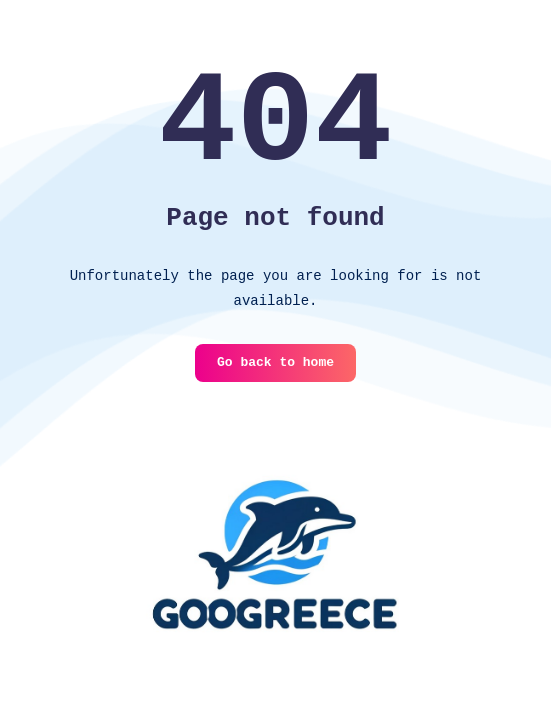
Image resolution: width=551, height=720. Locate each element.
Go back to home (275, 362)
